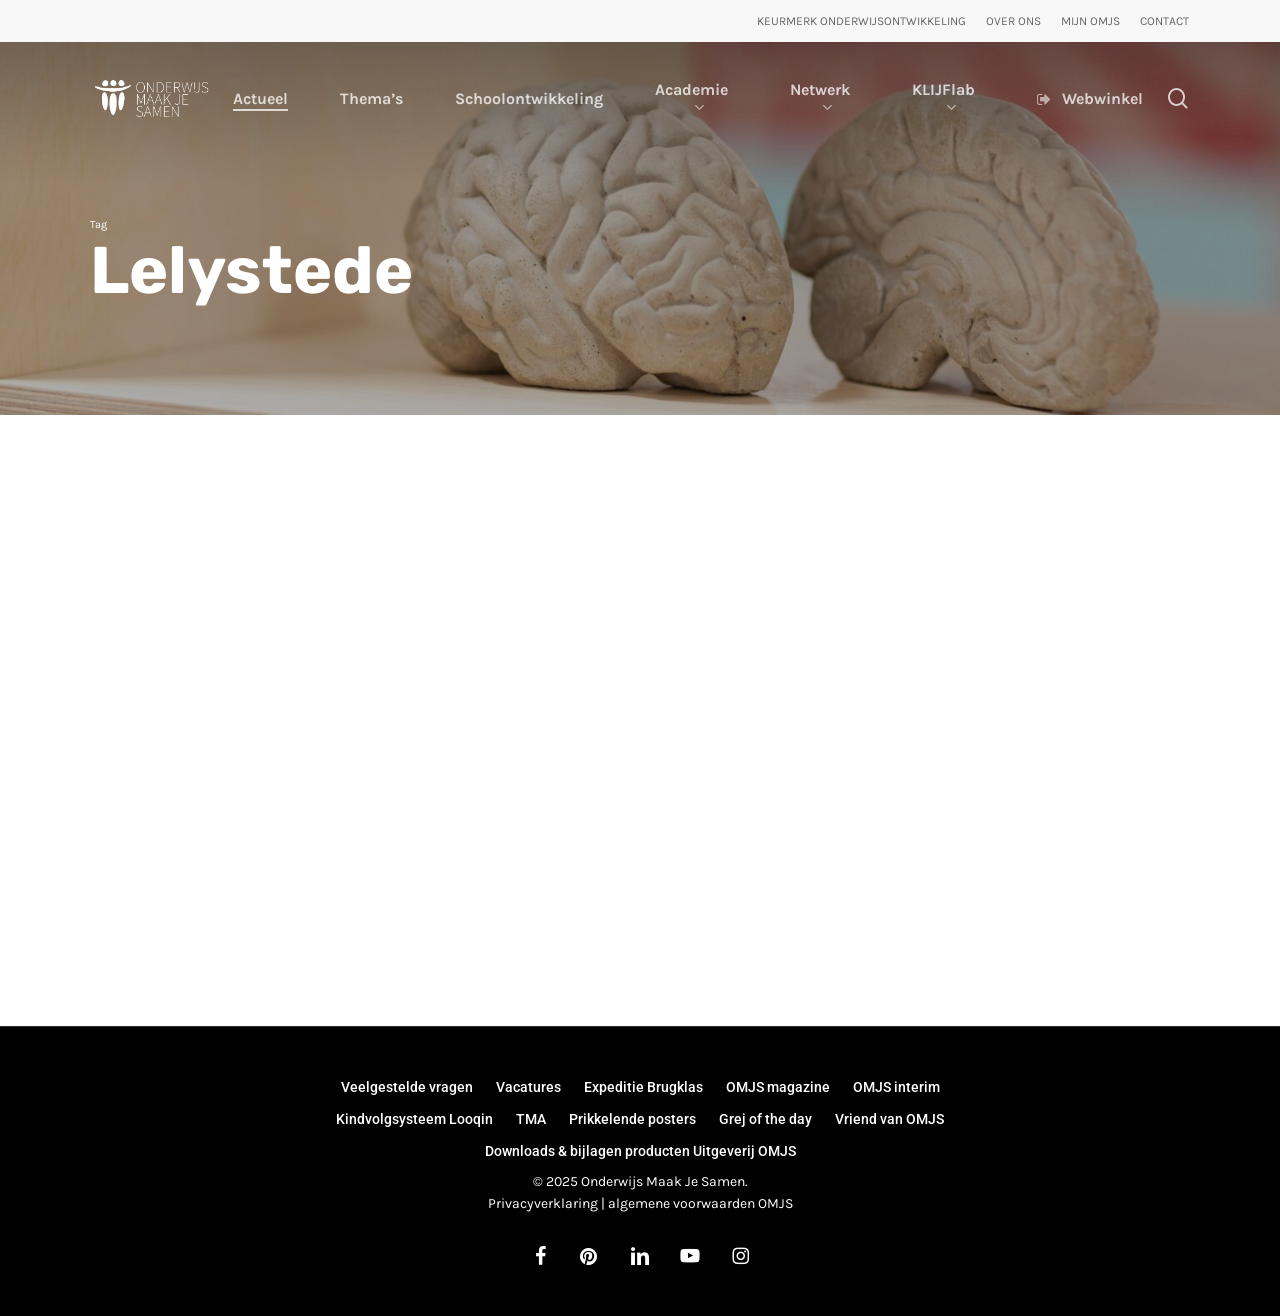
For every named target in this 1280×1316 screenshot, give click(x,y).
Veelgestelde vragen (407, 1087)
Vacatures (528, 1087)
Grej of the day (765, 1119)
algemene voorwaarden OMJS (700, 1203)
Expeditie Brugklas (643, 1087)
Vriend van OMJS (889, 1119)
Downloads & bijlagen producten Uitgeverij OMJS (640, 1151)
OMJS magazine (778, 1087)
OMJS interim (896, 1087)
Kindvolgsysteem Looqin (414, 1119)
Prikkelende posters (632, 1119)
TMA (531, 1119)
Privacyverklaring (543, 1203)
